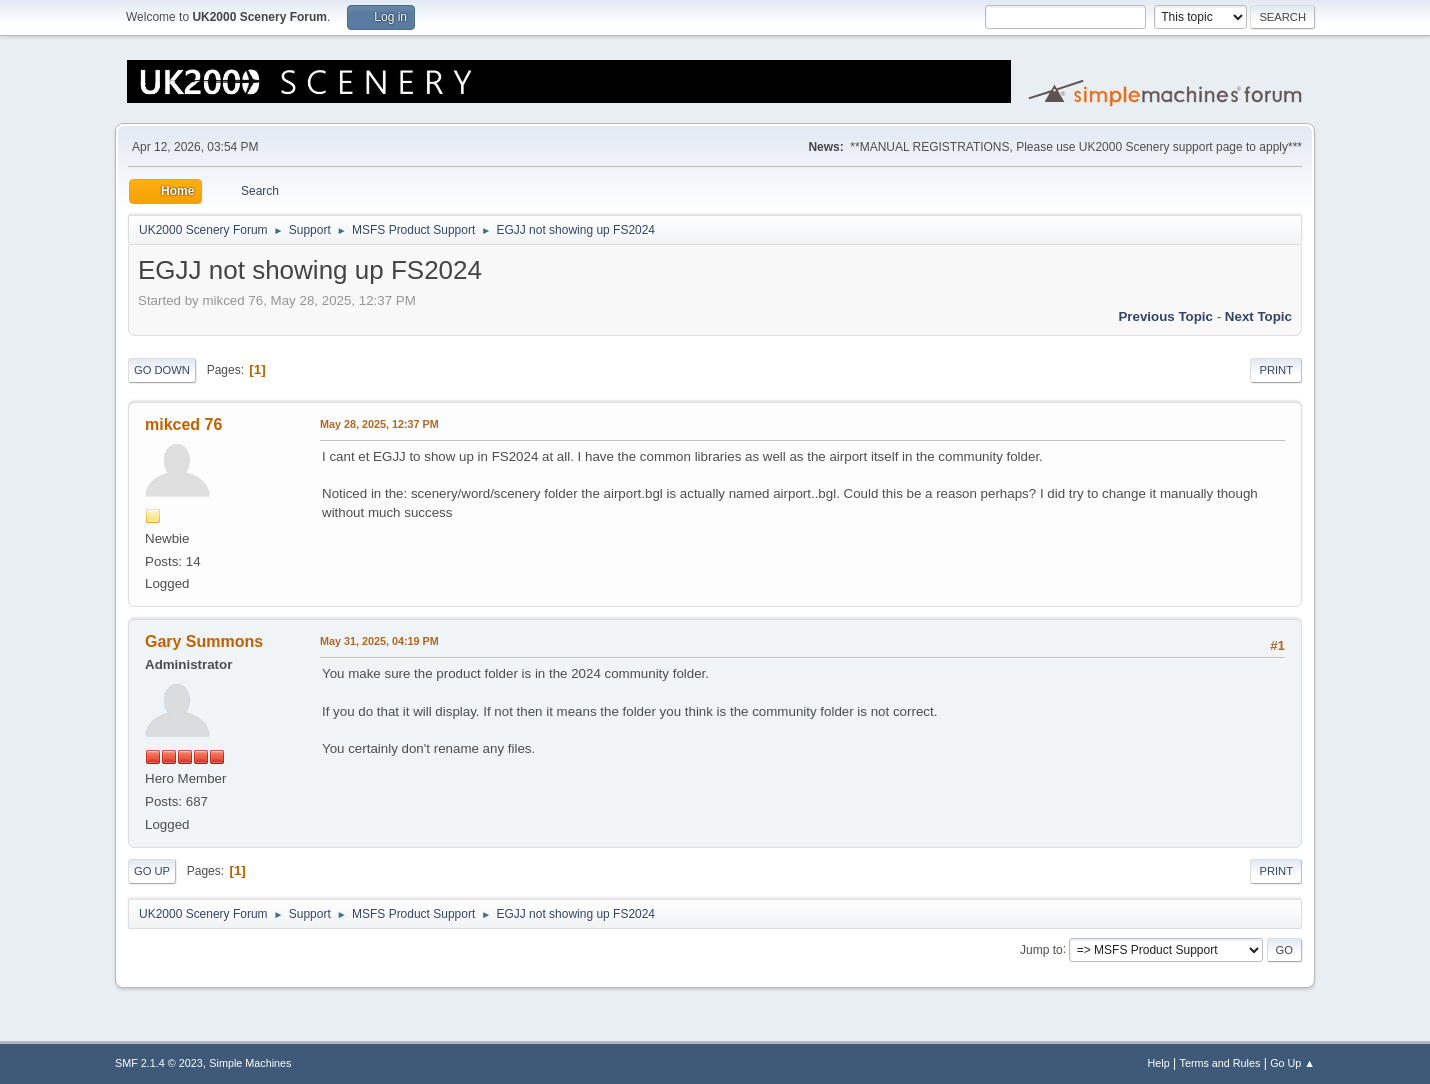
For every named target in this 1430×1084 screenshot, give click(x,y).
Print (1276, 370)
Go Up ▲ (1292, 1063)
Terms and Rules (1220, 1063)
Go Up (152, 871)
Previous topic (1165, 316)
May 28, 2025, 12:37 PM (379, 424)
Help (1159, 1063)
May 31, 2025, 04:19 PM (379, 641)
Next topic (1258, 316)
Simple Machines (250, 1063)
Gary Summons (204, 641)
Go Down (162, 370)
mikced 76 (183, 424)
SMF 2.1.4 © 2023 (159, 1063)
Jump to (1041, 949)
